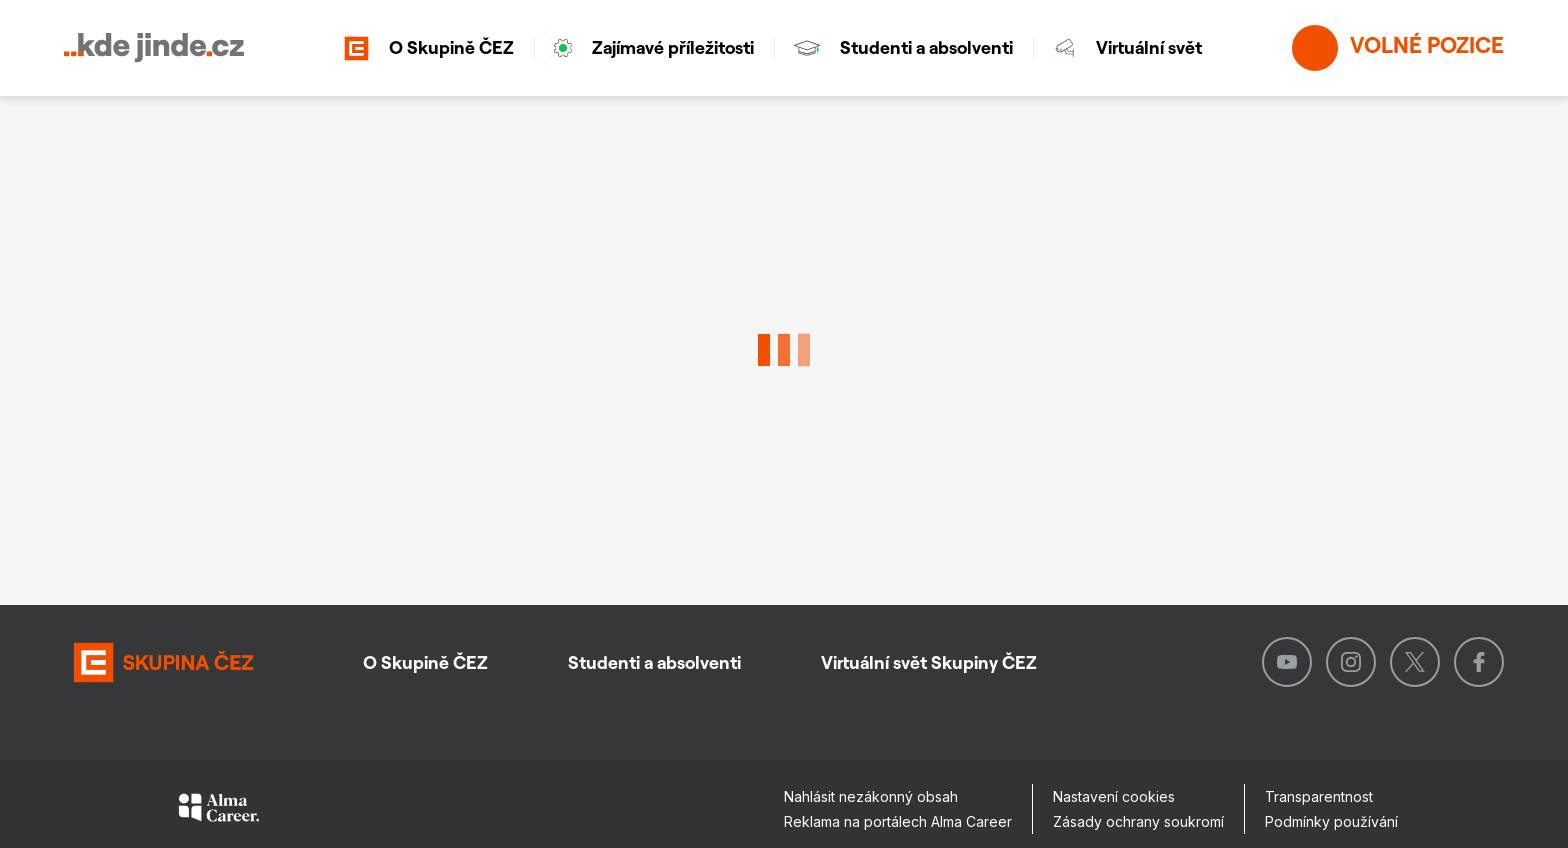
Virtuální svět (1127, 47)
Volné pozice (1398, 48)
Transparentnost (1319, 796)
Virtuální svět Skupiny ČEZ (929, 662)
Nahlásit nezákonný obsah (871, 796)
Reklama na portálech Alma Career (898, 821)
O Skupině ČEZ (429, 48)
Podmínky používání (1331, 821)
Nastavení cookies (1114, 796)
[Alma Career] (219, 811)
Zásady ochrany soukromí (1138, 821)
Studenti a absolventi (903, 47)
